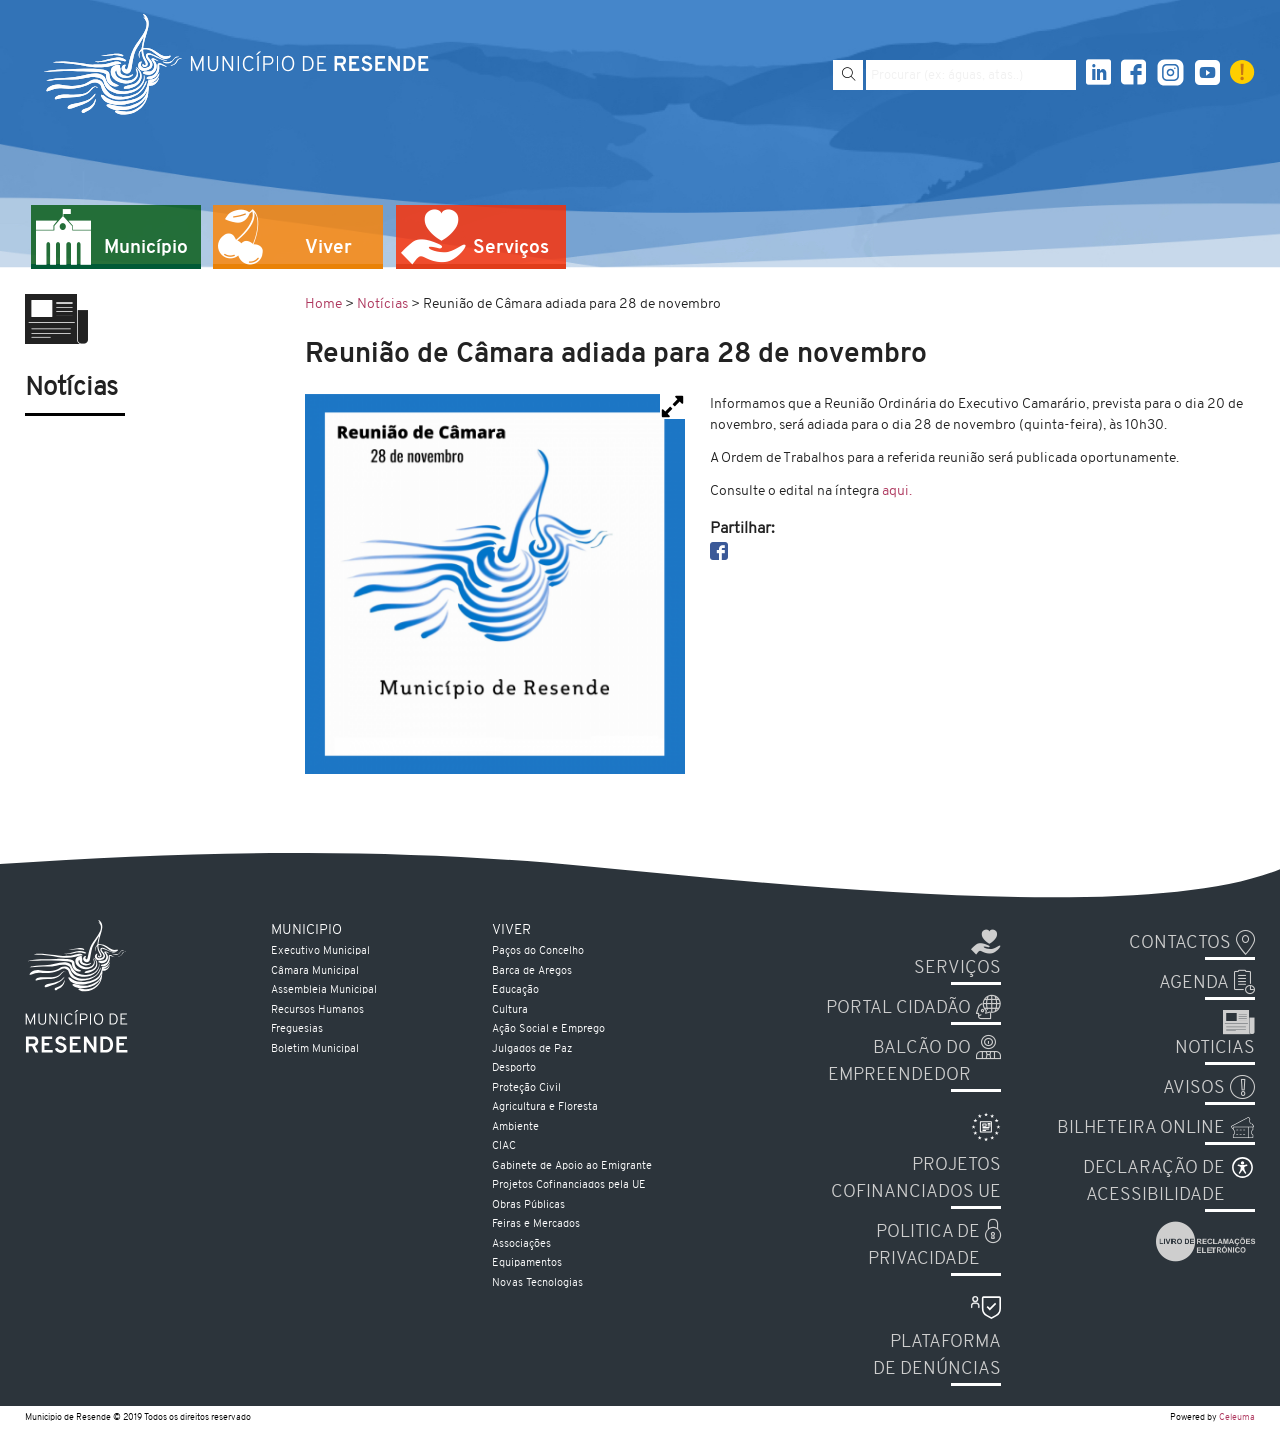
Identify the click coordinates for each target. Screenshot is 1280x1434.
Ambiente (515, 1127)
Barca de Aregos (532, 971)
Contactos (1180, 943)
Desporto (514, 1068)
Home (323, 304)
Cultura (510, 1010)
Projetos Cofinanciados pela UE (569, 1185)
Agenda (1194, 983)
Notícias (382, 304)
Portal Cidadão (898, 1008)
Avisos (1194, 1088)
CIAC (504, 1146)
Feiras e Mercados (536, 1224)
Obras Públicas (528, 1205)
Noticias (1215, 1048)
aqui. (897, 491)
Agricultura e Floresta (545, 1107)
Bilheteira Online (1141, 1128)
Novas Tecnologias (537, 1283)
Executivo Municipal (320, 951)
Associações (521, 1244)
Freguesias (297, 1029)
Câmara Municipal (315, 971)
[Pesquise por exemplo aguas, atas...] (971, 75)
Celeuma (1237, 1417)
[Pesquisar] (848, 75)
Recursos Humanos (317, 1010)
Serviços (957, 968)
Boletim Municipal (315, 1049)
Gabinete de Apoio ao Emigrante (572, 1166)
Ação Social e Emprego (548, 1029)
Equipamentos (527, 1263)
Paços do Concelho (538, 951)
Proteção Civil (526, 1088)
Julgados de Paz (532, 1049)
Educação (515, 990)
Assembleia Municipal (324, 990)
